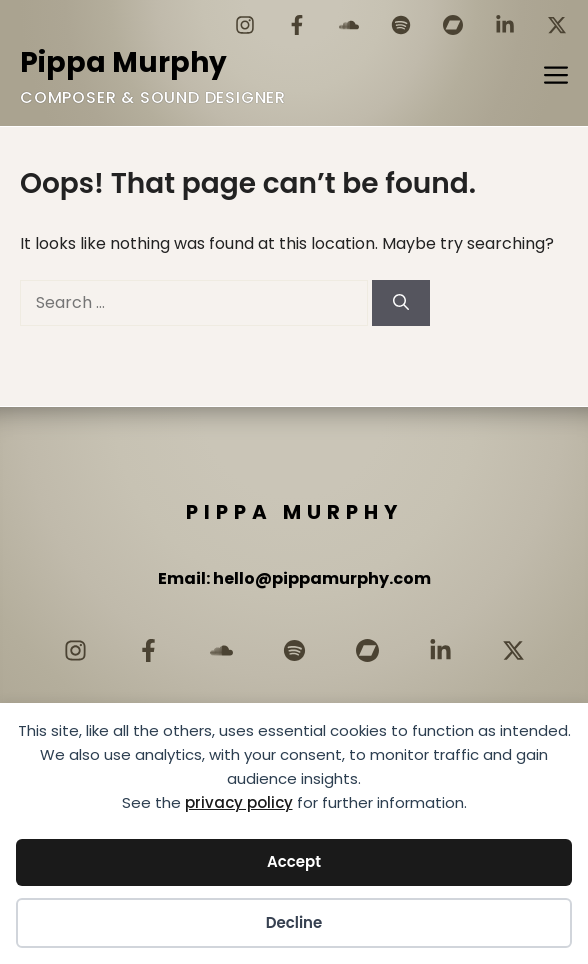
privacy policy (239, 802)
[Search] (401, 303)
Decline (294, 922)
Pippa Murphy (123, 62)
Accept (294, 861)
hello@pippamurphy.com (322, 578)
